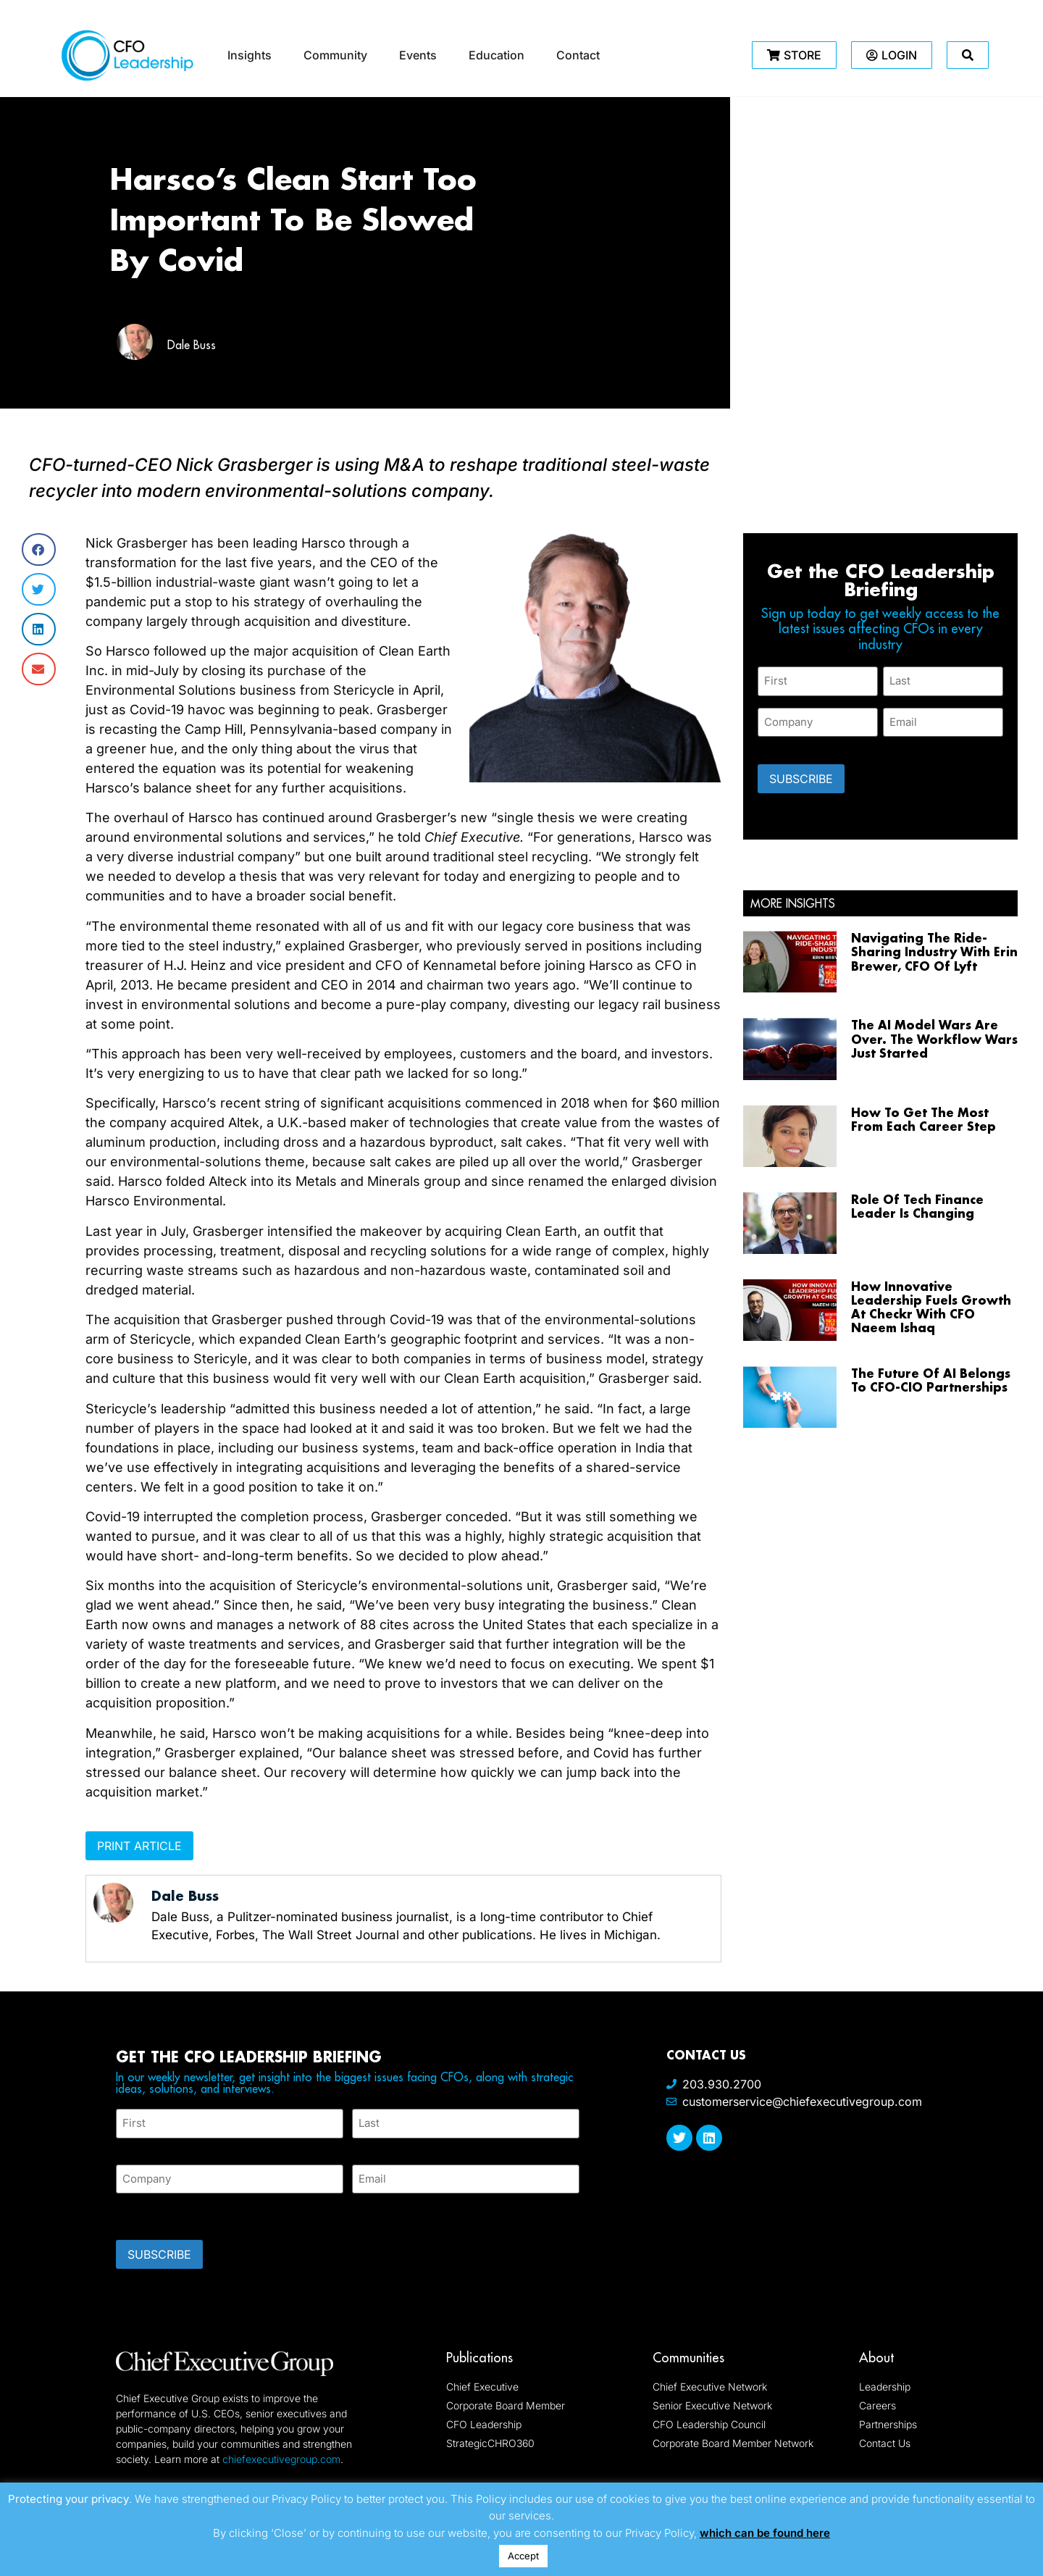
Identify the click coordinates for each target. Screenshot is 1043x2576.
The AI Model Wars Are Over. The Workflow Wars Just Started (934, 1038)
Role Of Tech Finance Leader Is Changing (917, 1206)
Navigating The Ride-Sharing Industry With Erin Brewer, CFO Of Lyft (934, 951)
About (876, 2357)
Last (362, 2147)
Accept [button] (523, 2556)
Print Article (139, 1846)
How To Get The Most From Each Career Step (923, 1119)
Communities (688, 2357)
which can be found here (765, 2533)
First (127, 2147)
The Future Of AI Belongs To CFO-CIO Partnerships (930, 1380)
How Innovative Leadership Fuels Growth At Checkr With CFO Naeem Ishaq (931, 1307)
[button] (39, 549)
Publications (479, 2357)
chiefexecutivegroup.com (281, 2459)
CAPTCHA (145, 2212)
